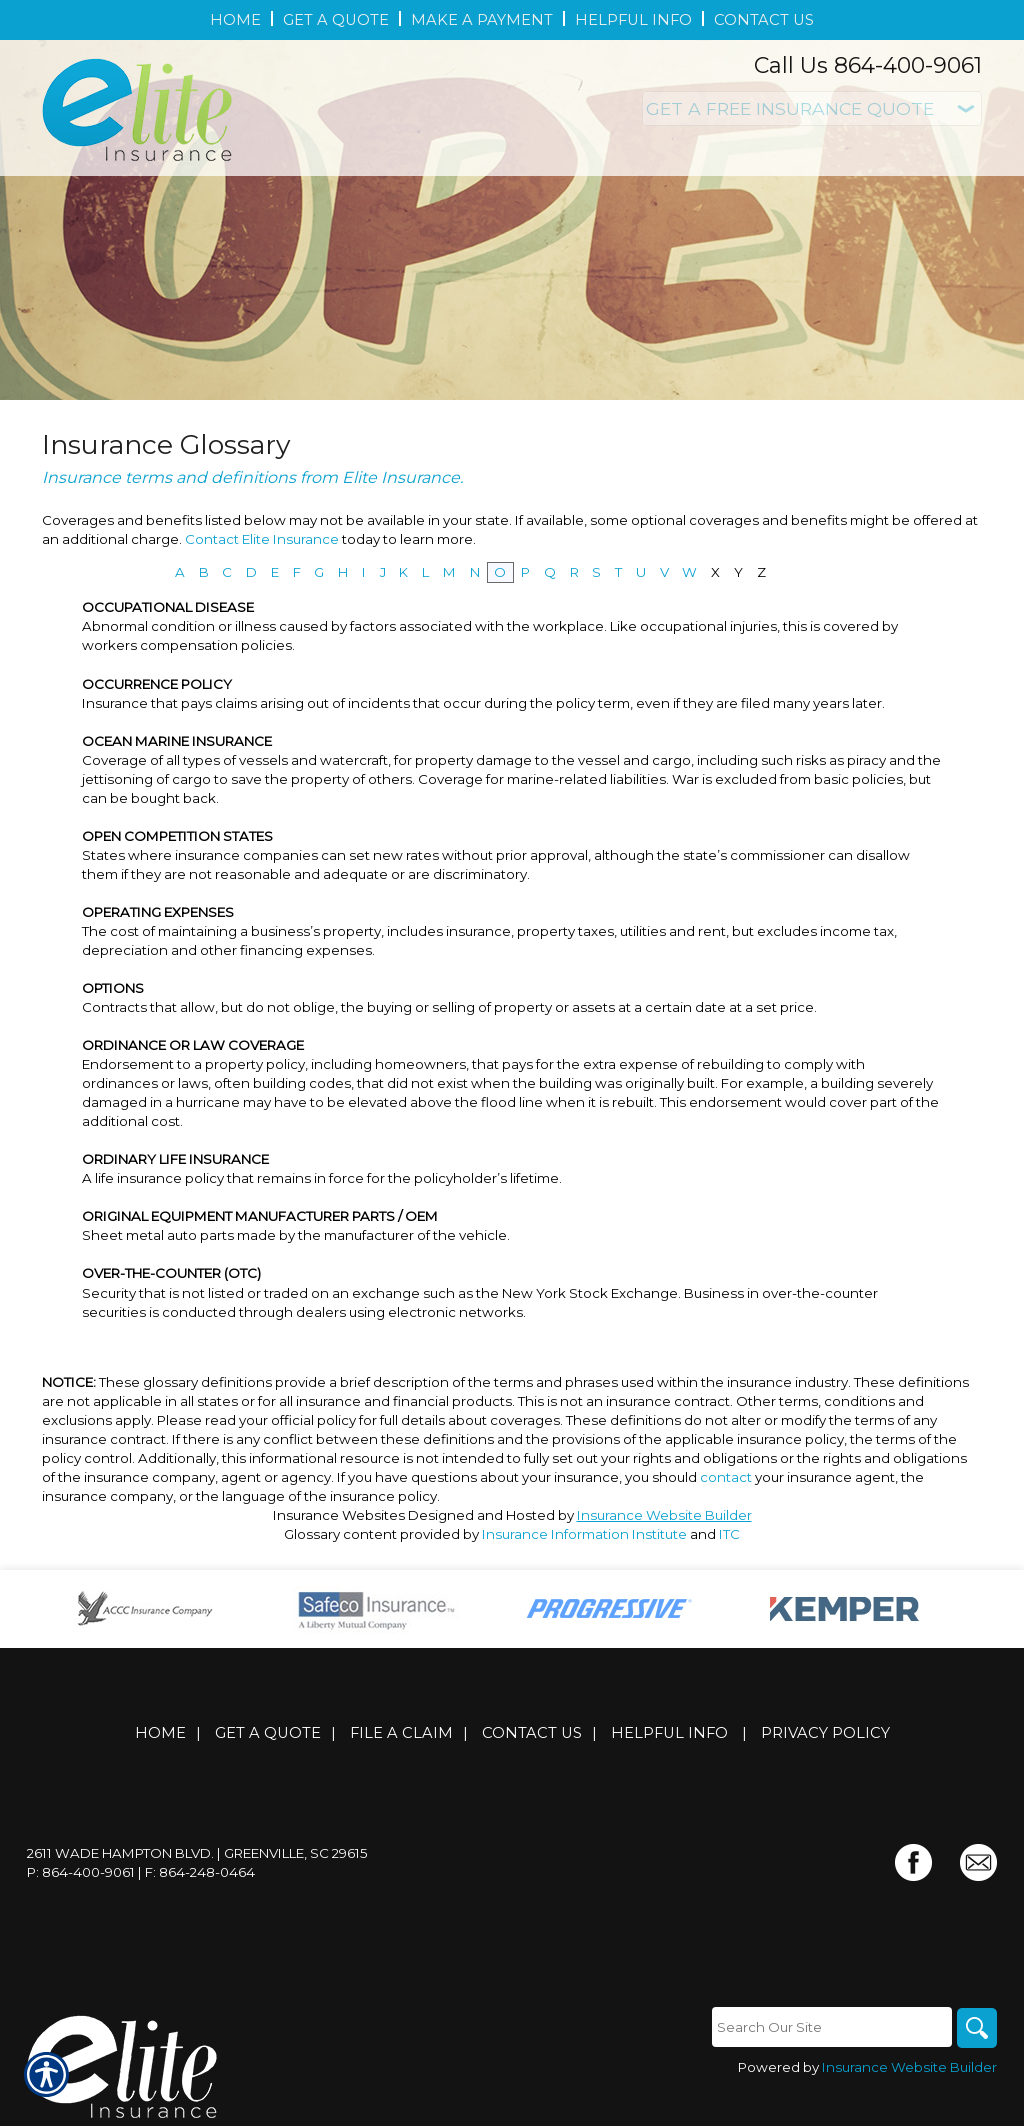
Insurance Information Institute (584, 1534)
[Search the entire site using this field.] (832, 2027)
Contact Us (532, 1733)
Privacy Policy (825, 1733)
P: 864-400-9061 (81, 1872)
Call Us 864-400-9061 (868, 65)
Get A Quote (268, 1733)
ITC (729, 1534)
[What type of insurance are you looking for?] (812, 108)
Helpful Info (669, 1733)
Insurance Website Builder (664, 1515)
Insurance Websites (339, 1515)
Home (160, 1733)
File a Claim (401, 1733)
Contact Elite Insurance (262, 539)
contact (726, 1477)
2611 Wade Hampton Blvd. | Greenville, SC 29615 (197, 1853)
